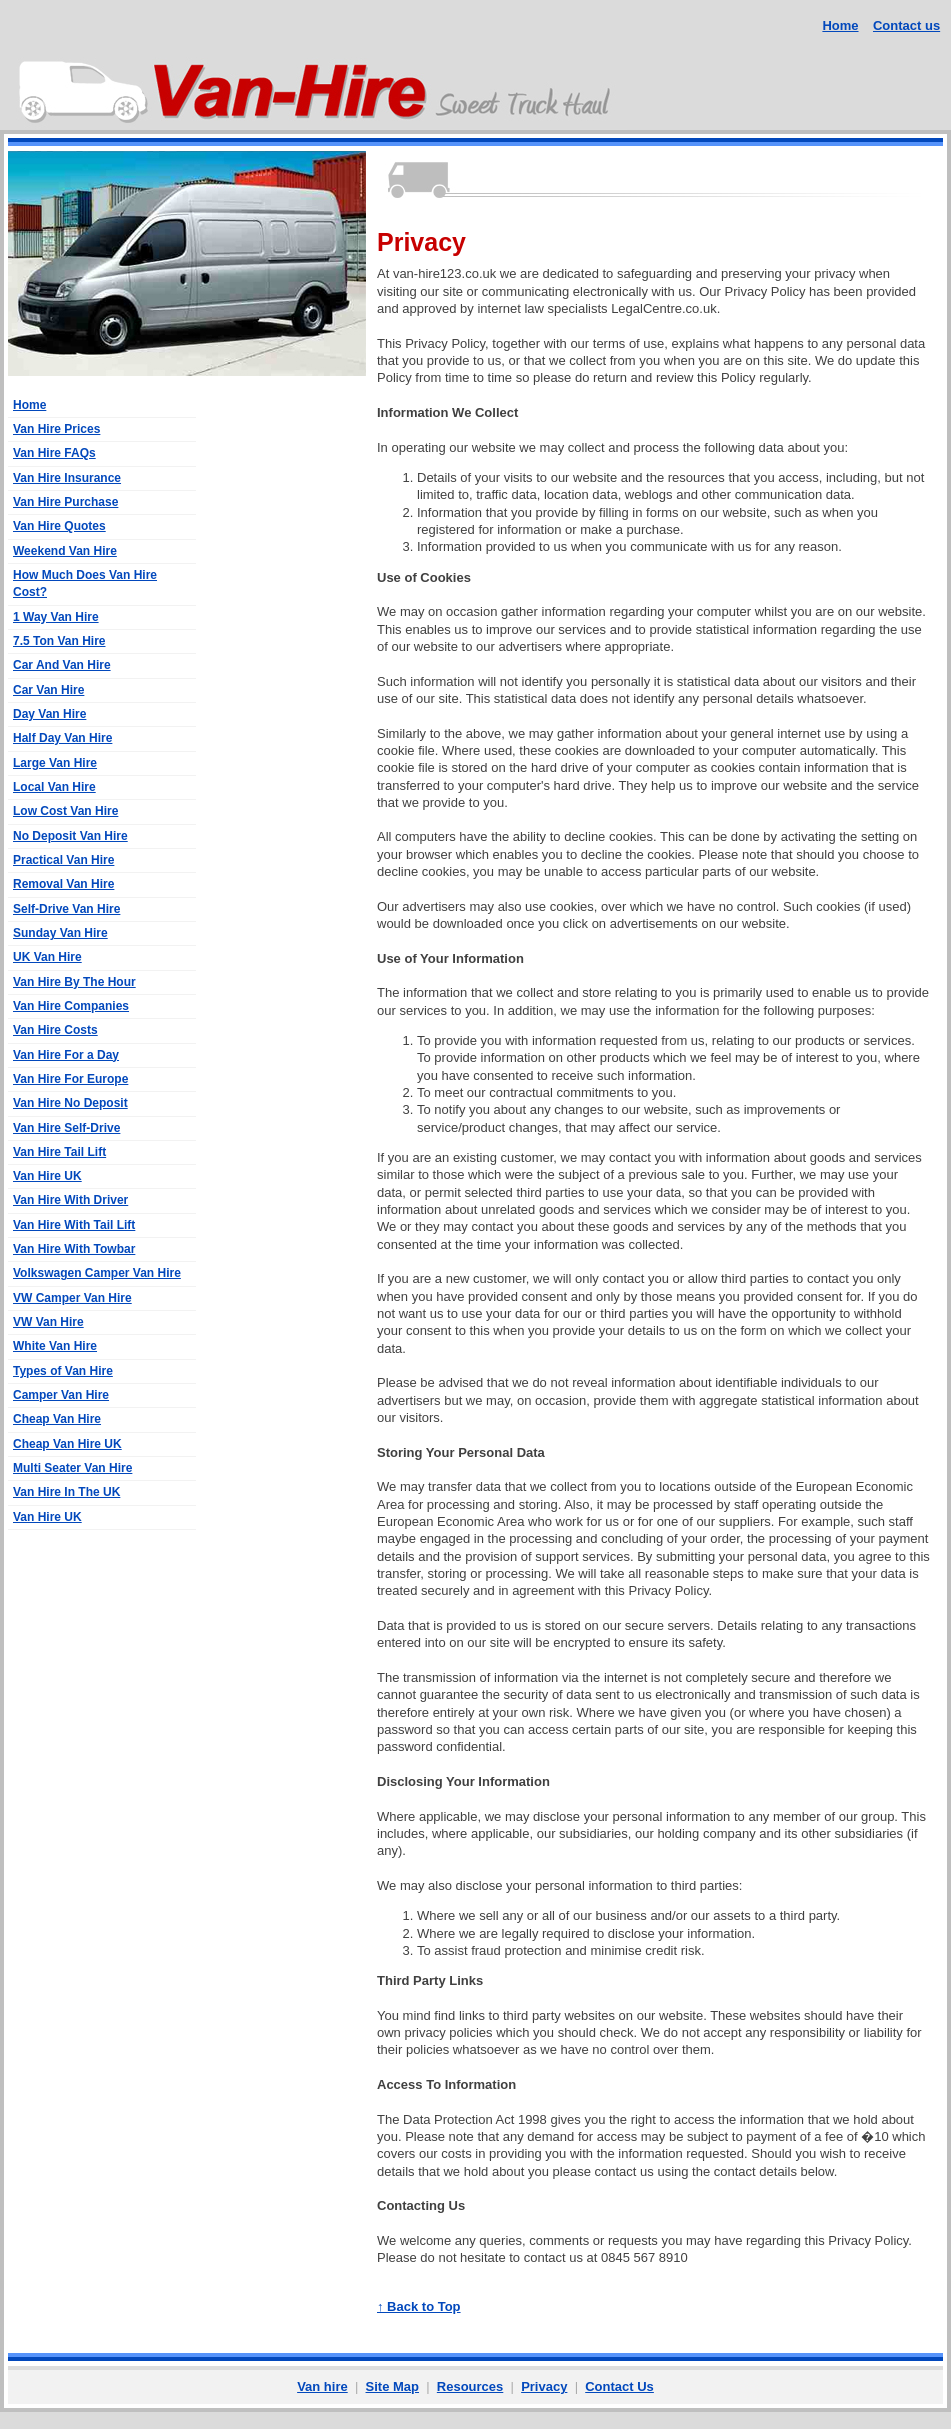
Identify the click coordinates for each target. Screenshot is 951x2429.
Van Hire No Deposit (70, 1103)
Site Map (392, 2386)
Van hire (322, 2386)
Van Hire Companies (71, 1006)
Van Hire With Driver (70, 1200)
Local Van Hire (54, 787)
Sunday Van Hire (60, 933)
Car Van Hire (48, 690)
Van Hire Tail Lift (59, 1152)
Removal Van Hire (63, 884)
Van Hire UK (47, 1176)
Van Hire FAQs (54, 453)
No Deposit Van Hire (70, 836)
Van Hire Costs (55, 1030)
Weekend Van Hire (65, 551)
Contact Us (619, 2386)
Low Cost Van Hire (65, 811)
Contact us (906, 25)
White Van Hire (55, 1346)
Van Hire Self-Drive (66, 1128)
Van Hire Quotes (59, 526)
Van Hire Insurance (67, 478)
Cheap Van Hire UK (67, 1444)
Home (840, 25)
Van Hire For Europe (70, 1079)
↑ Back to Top (419, 2306)
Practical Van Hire (63, 860)
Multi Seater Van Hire (72, 1468)
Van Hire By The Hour (74, 982)
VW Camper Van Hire (72, 1298)
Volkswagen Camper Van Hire (97, 1273)
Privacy (544, 2386)
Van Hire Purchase (65, 502)
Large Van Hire (55, 763)
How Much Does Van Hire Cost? (85, 583)
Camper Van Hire (61, 1395)
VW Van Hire (48, 1322)
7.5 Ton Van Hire (59, 641)
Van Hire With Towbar (74, 1249)
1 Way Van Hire (56, 617)
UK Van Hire (47, 957)
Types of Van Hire (63, 1371)
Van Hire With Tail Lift (74, 1225)
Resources (470, 2386)
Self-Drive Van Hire (66, 909)
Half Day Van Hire (62, 738)
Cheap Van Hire (57, 1419)
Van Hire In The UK (66, 1492)
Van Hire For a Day (66, 1055)
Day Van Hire (49, 714)
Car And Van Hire (62, 665)
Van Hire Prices (56, 429)
